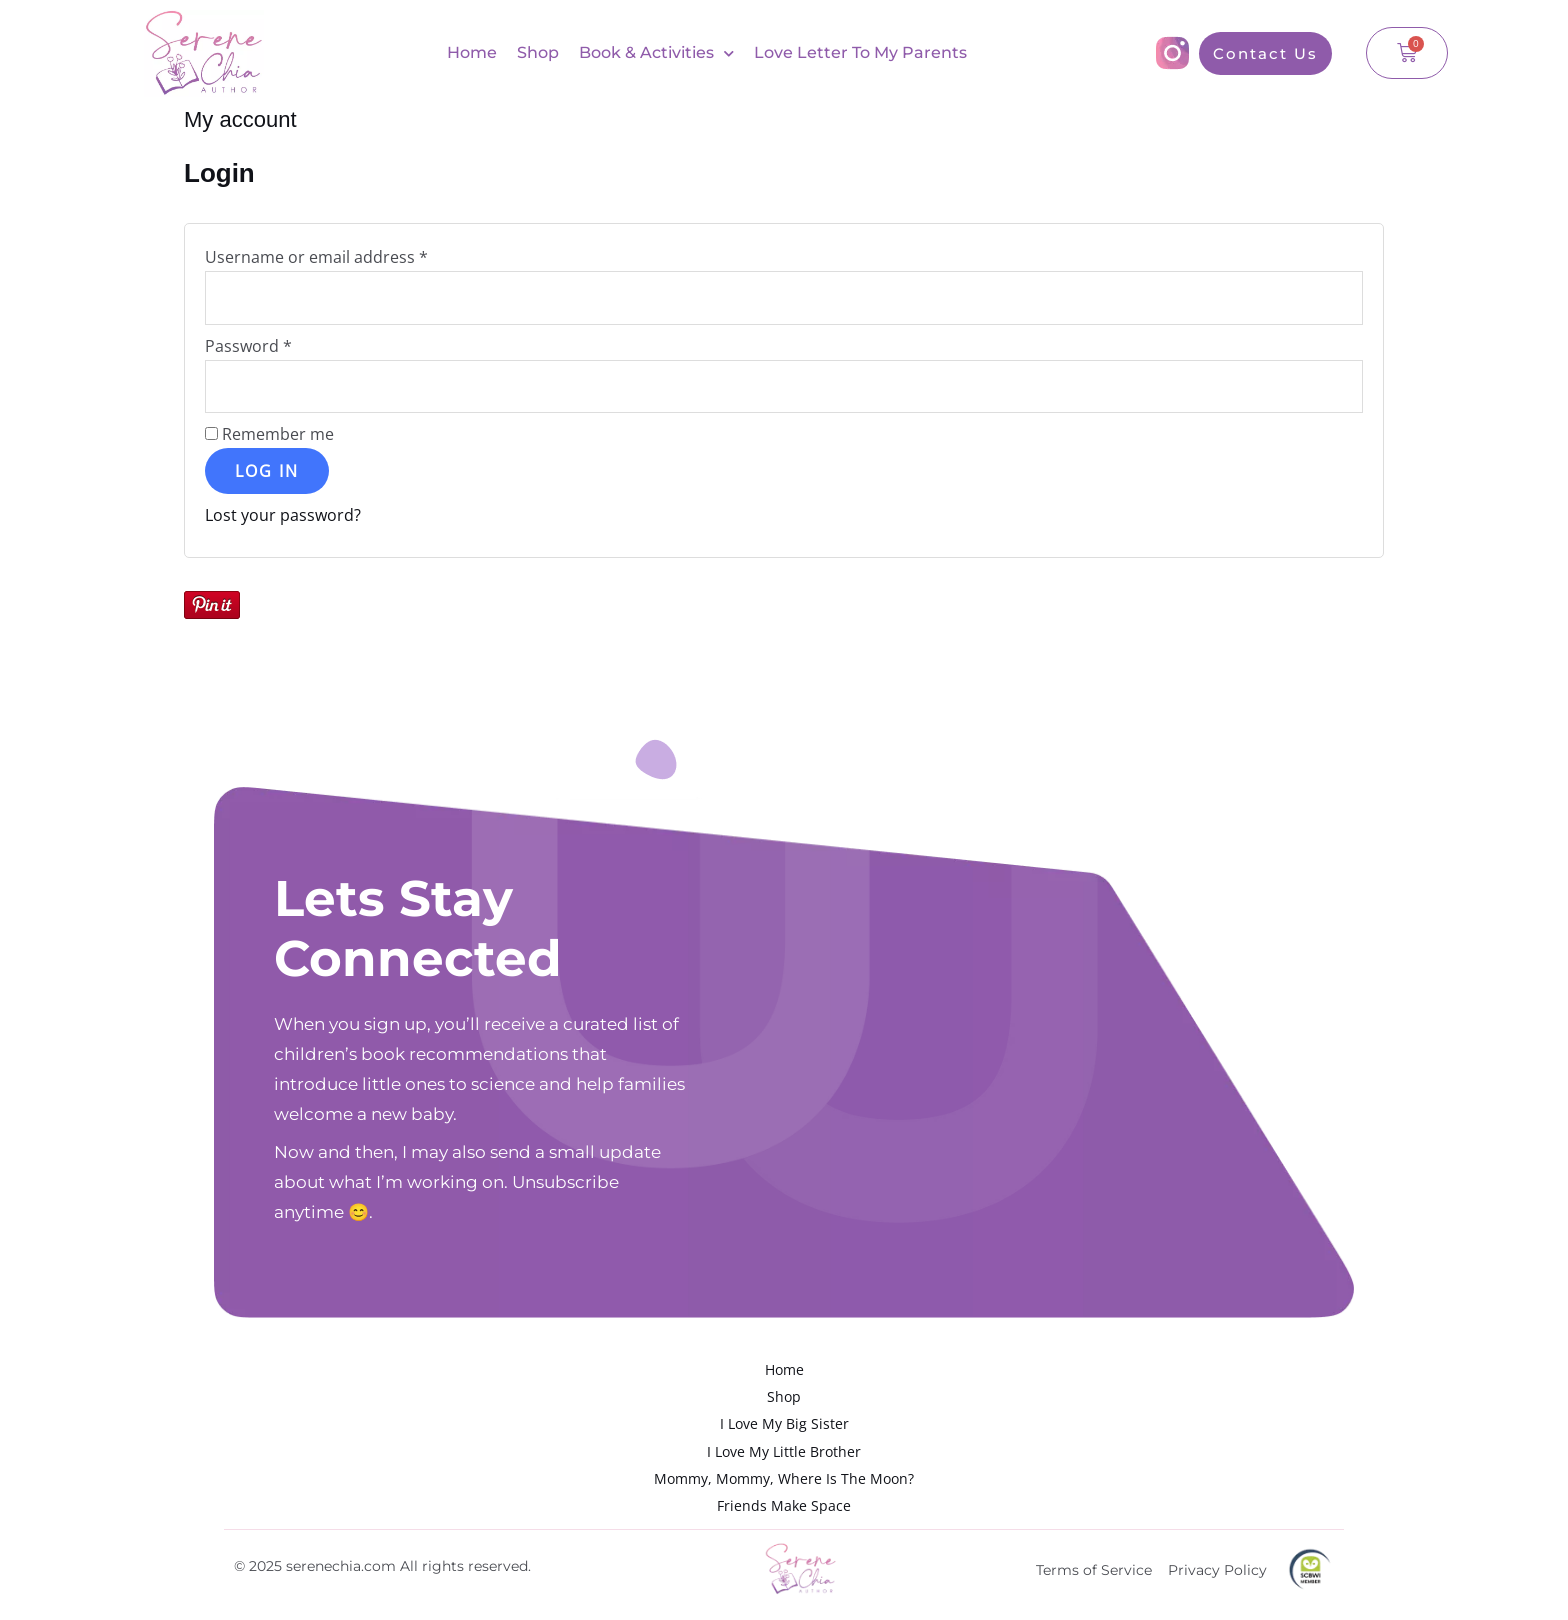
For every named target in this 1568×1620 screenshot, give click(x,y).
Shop (538, 52)
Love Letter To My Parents (860, 52)
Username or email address (350, 256)
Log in (267, 471)
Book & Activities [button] (656, 53)
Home (472, 52)
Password (282, 345)
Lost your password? (283, 515)
